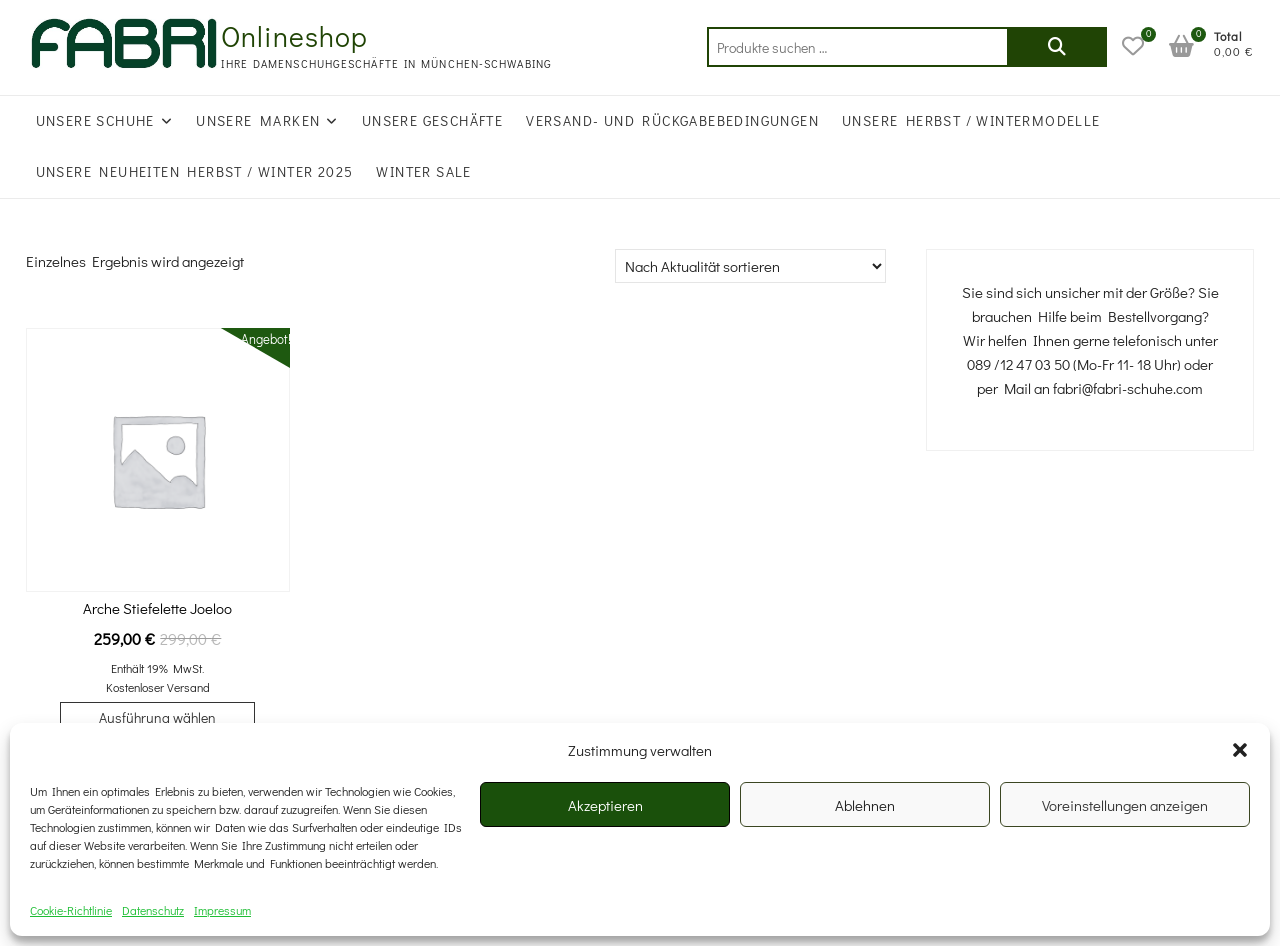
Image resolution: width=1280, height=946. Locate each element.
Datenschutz (153, 910)
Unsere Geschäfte (432, 120)
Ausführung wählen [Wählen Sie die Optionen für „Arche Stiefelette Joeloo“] (157, 717)
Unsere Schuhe (95, 120)
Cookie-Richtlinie (71, 910)
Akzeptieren (605, 805)
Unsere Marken (258, 120)
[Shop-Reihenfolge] (750, 266)
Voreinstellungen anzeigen (1125, 805)
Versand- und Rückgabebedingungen (672, 120)
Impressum (222, 910)
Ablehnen (865, 805)
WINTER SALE (423, 171)
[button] (1240, 750)
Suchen (1057, 47)
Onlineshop (294, 36)
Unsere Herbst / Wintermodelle (971, 120)
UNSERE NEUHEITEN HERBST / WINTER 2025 (195, 171)
